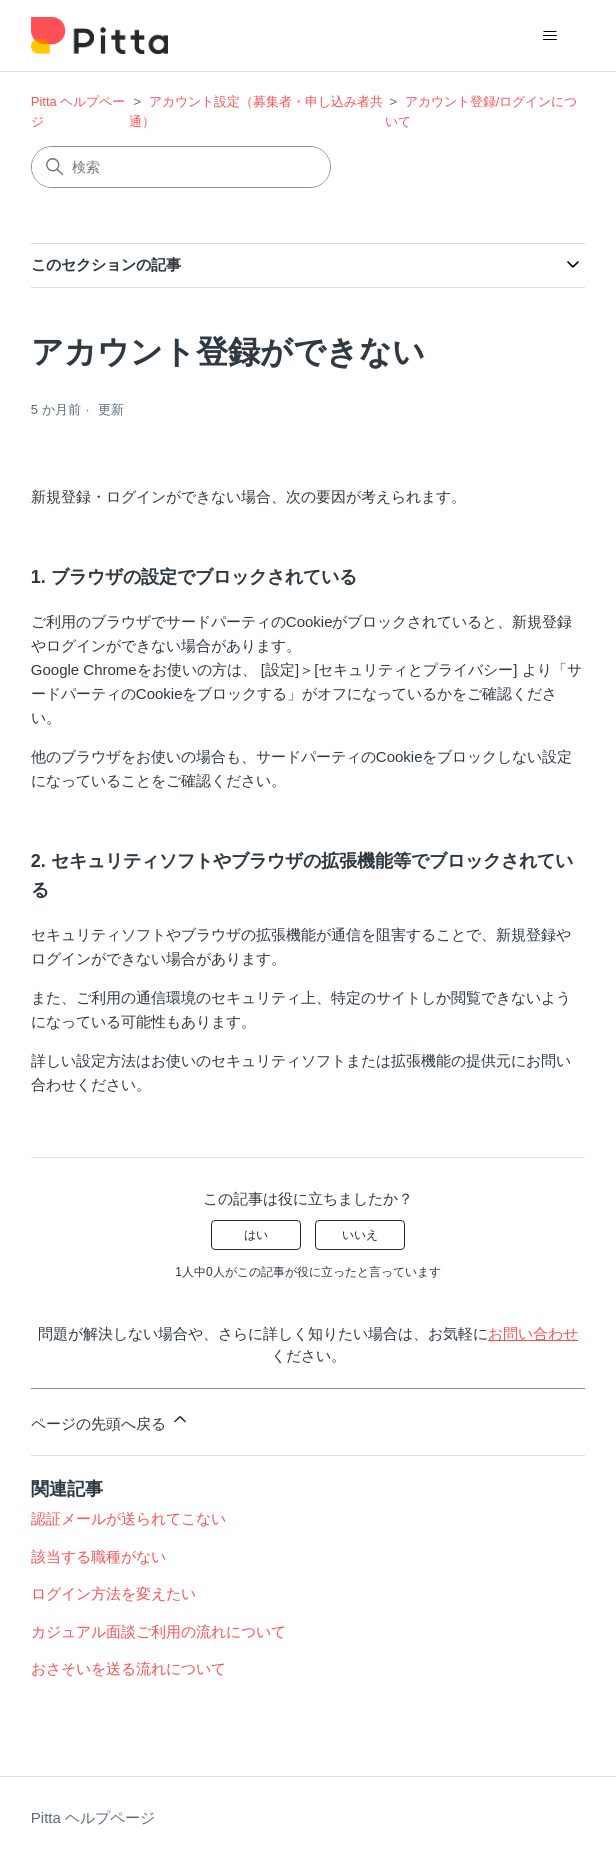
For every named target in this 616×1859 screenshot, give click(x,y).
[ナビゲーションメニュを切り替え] (549, 36)
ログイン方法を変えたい (113, 1593)
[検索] (181, 167)
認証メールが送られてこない (128, 1518)
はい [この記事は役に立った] (256, 1235)
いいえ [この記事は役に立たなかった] (360, 1235)
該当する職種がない (98, 1556)
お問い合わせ (533, 1333)
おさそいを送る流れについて (128, 1668)
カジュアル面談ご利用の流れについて (158, 1631)
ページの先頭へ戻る (110, 1420)
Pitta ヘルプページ (93, 1817)
